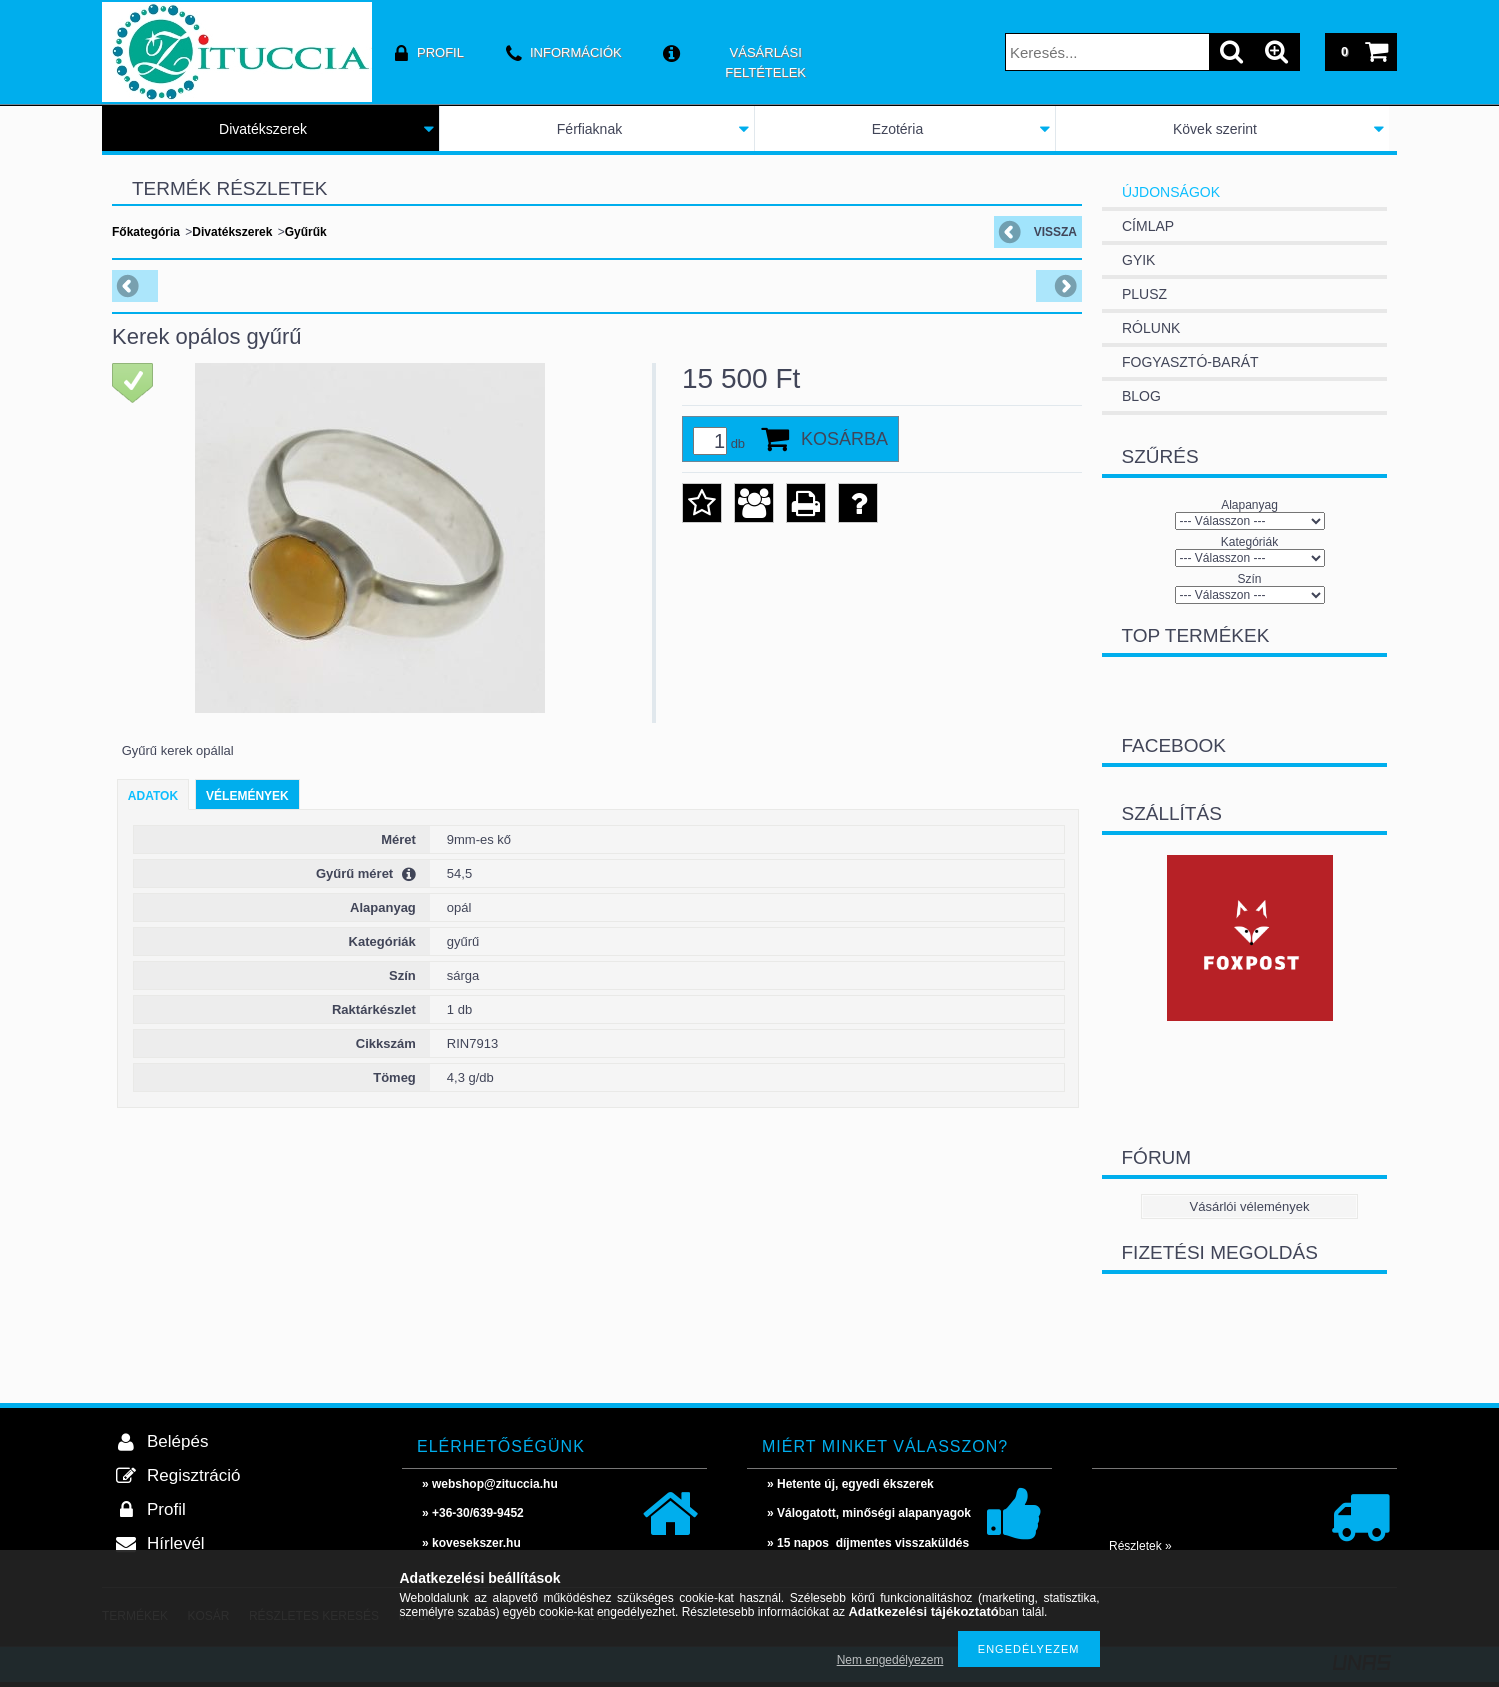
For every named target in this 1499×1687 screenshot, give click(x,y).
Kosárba (844, 439)
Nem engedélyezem (890, 1660)
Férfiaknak (589, 129)
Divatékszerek (263, 129)
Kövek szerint (1215, 129)
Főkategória (146, 232)
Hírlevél (176, 1543)
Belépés (177, 1441)
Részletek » (1140, 1546)
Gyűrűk (306, 232)
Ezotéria (897, 129)
